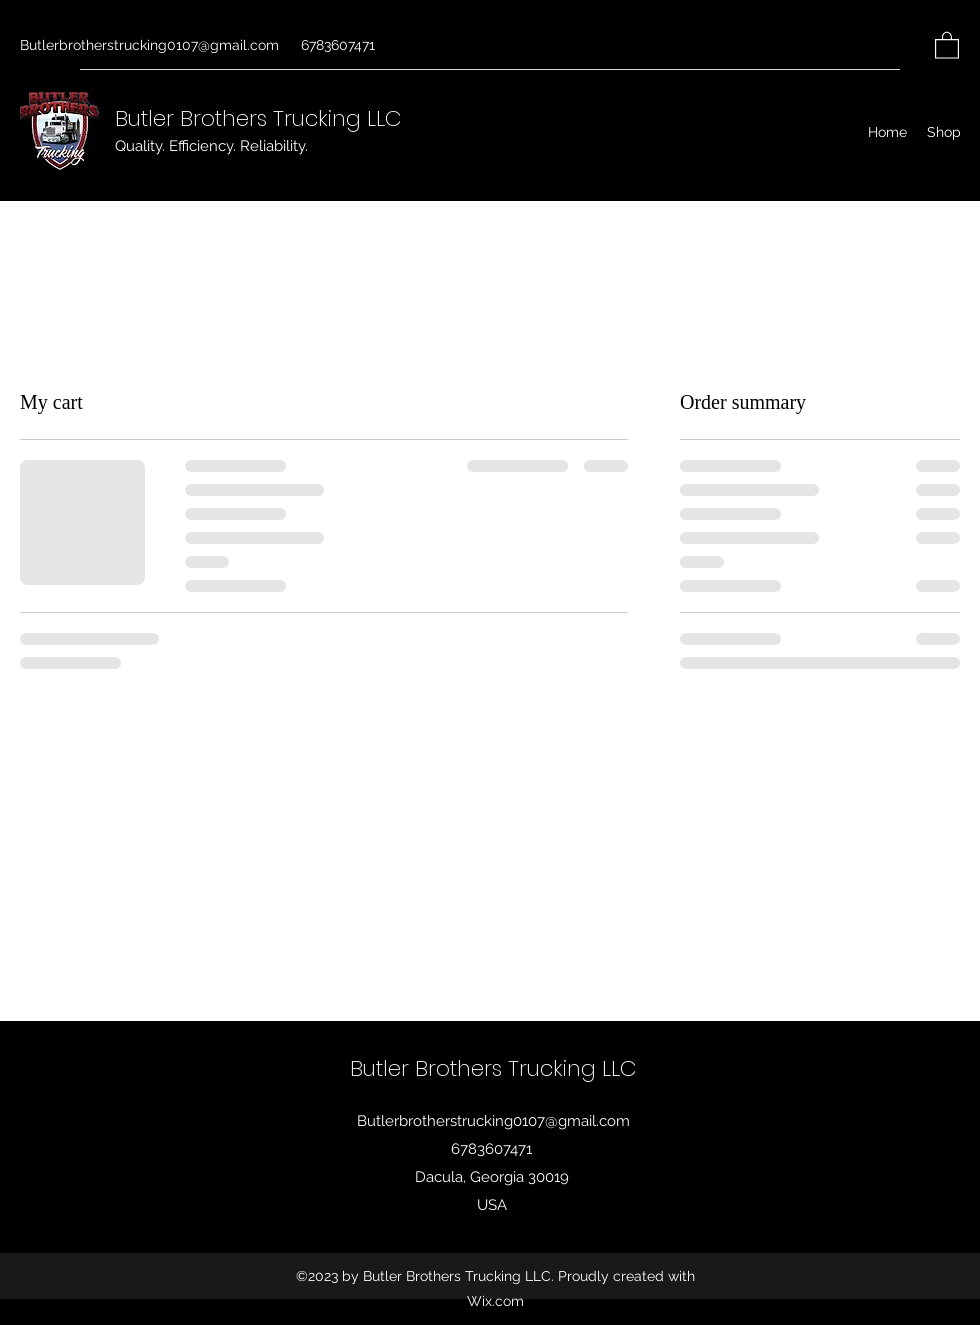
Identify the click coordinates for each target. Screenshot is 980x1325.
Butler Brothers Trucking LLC (258, 118)
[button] (947, 44)
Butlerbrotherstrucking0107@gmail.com (149, 45)
